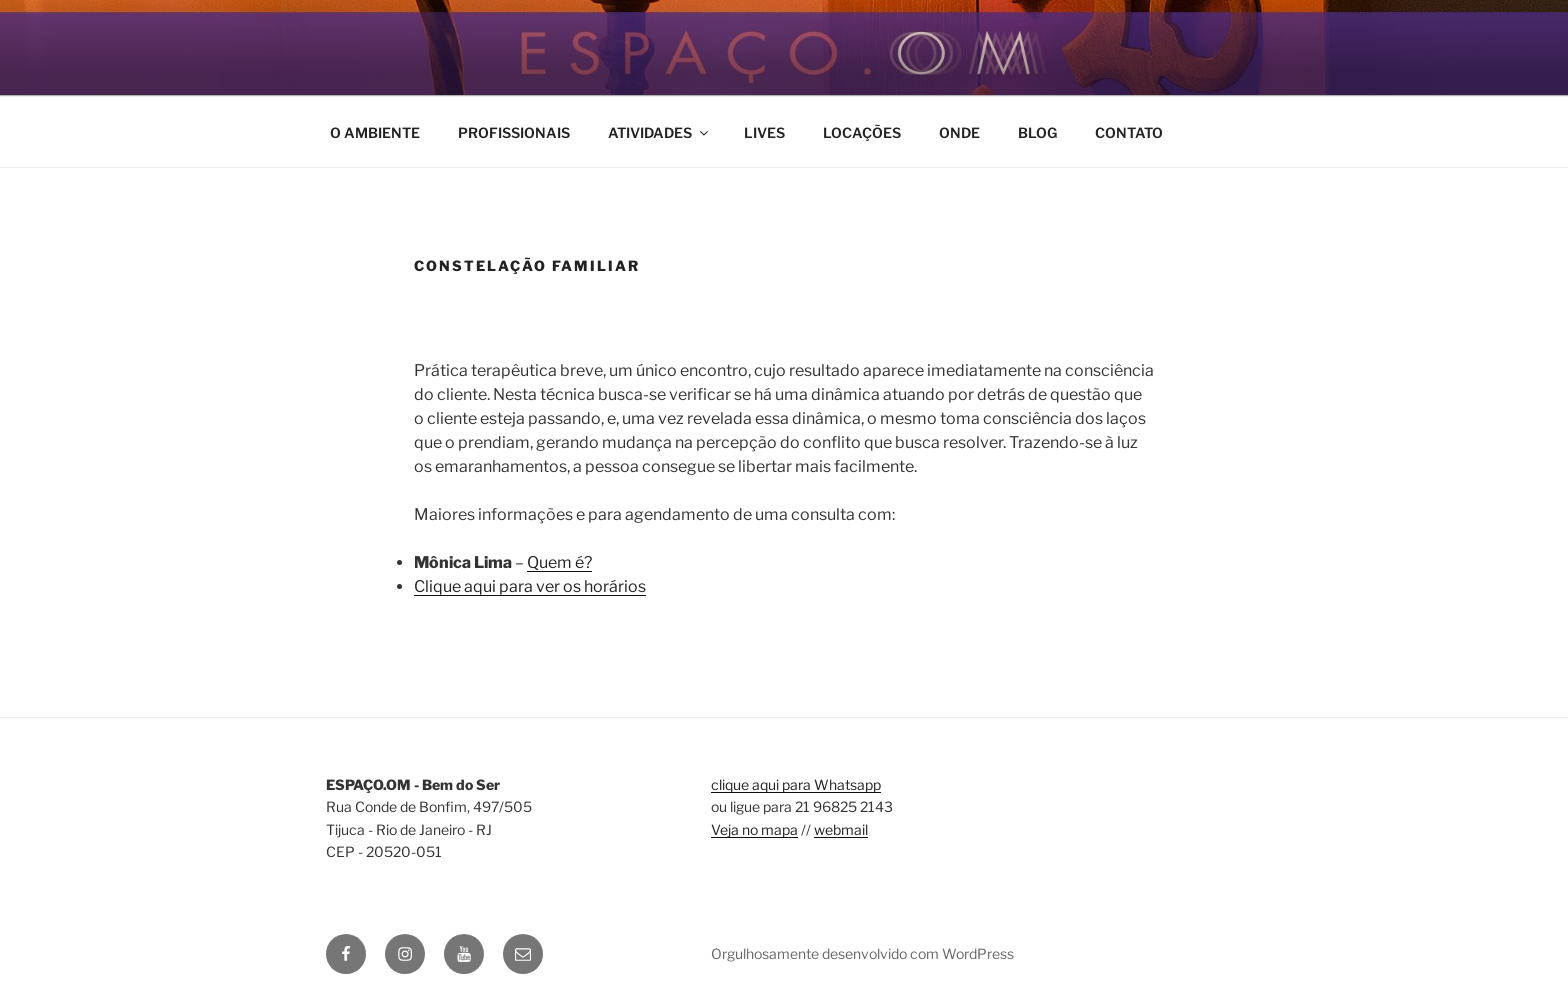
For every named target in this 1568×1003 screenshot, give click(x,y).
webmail (841, 829)
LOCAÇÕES (862, 132)
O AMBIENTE (375, 132)
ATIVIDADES (659, 132)
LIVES (764, 132)
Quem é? (559, 562)
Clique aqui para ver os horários (530, 586)
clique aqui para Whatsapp (796, 784)
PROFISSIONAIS (514, 132)
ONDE (959, 132)
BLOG (1037, 132)
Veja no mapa (754, 829)
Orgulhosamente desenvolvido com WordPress (862, 953)
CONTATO (1129, 132)
